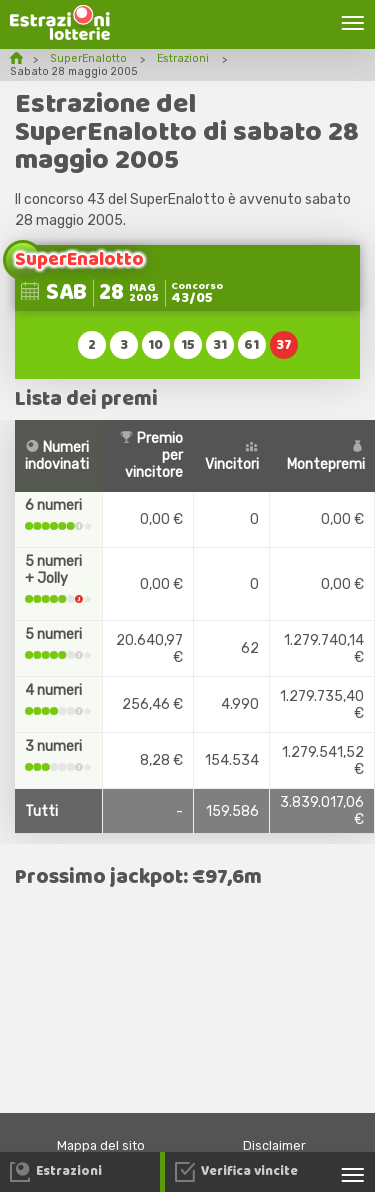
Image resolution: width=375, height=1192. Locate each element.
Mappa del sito (101, 1145)
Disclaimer (274, 1145)
